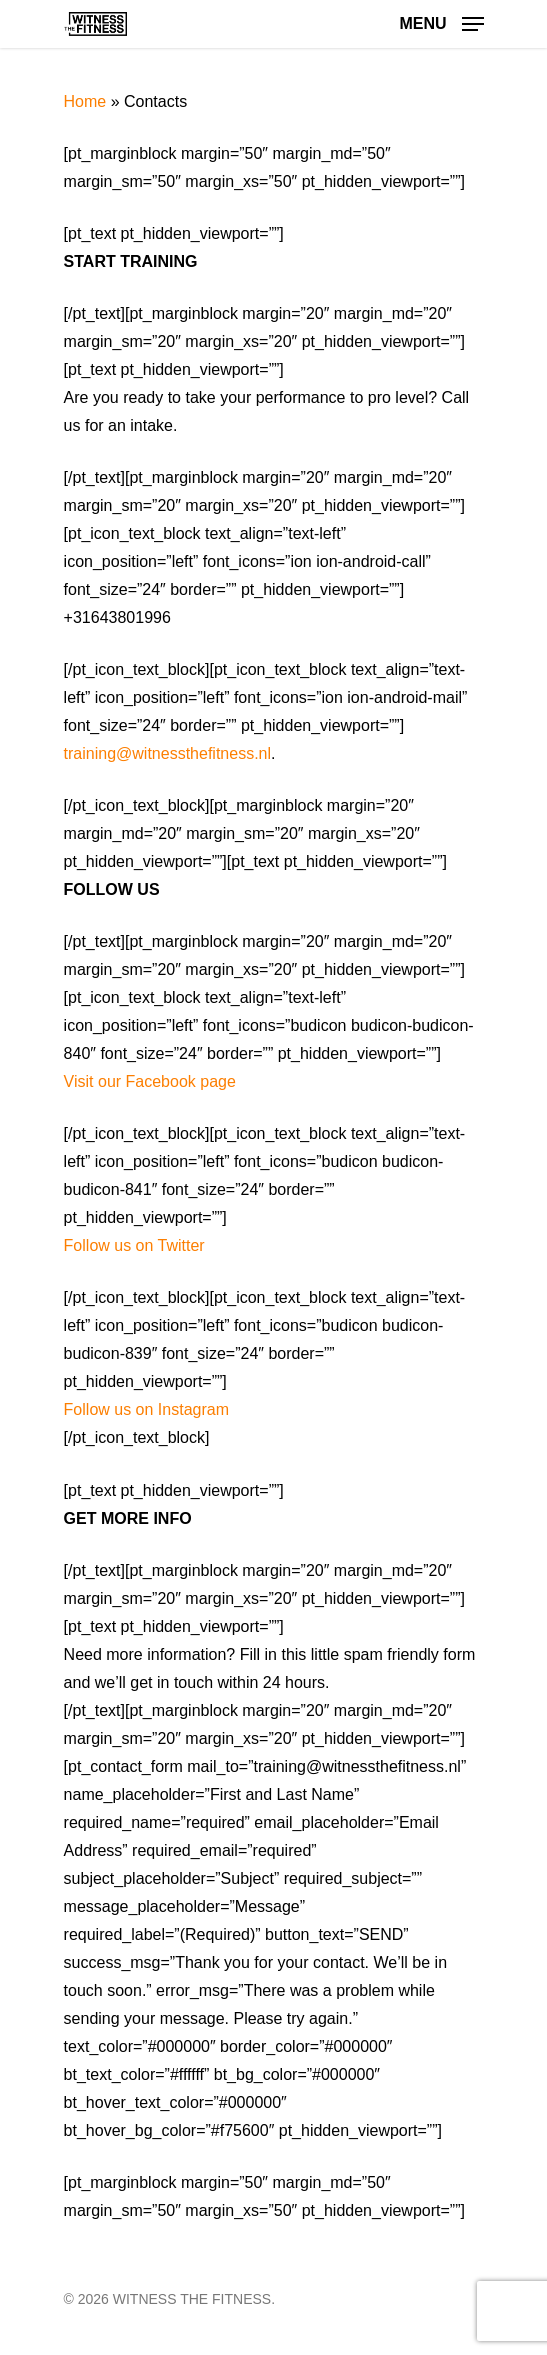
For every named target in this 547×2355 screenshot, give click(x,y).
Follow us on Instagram (146, 1409)
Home (85, 101)
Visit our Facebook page (150, 1081)
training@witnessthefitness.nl (167, 753)
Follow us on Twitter (134, 1245)
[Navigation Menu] (441, 23)
